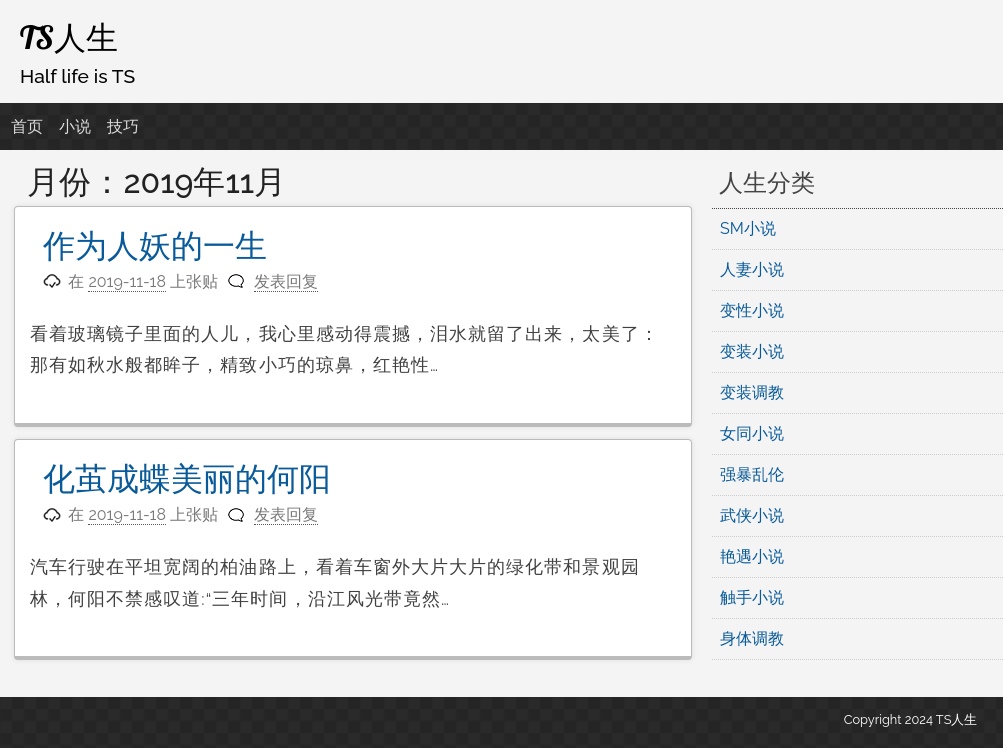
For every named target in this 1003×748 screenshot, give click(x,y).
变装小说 (752, 351)
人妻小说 (752, 269)
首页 (27, 126)
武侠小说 (752, 515)
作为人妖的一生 (155, 245)
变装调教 (752, 392)
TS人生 (69, 37)
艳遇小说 (752, 556)
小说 (75, 126)
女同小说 (752, 433)
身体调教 (752, 638)
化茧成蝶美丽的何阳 (187, 478)
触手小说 (752, 597)
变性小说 (752, 310)
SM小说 (748, 228)
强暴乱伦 (752, 474)
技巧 (123, 126)
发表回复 (286, 281)
